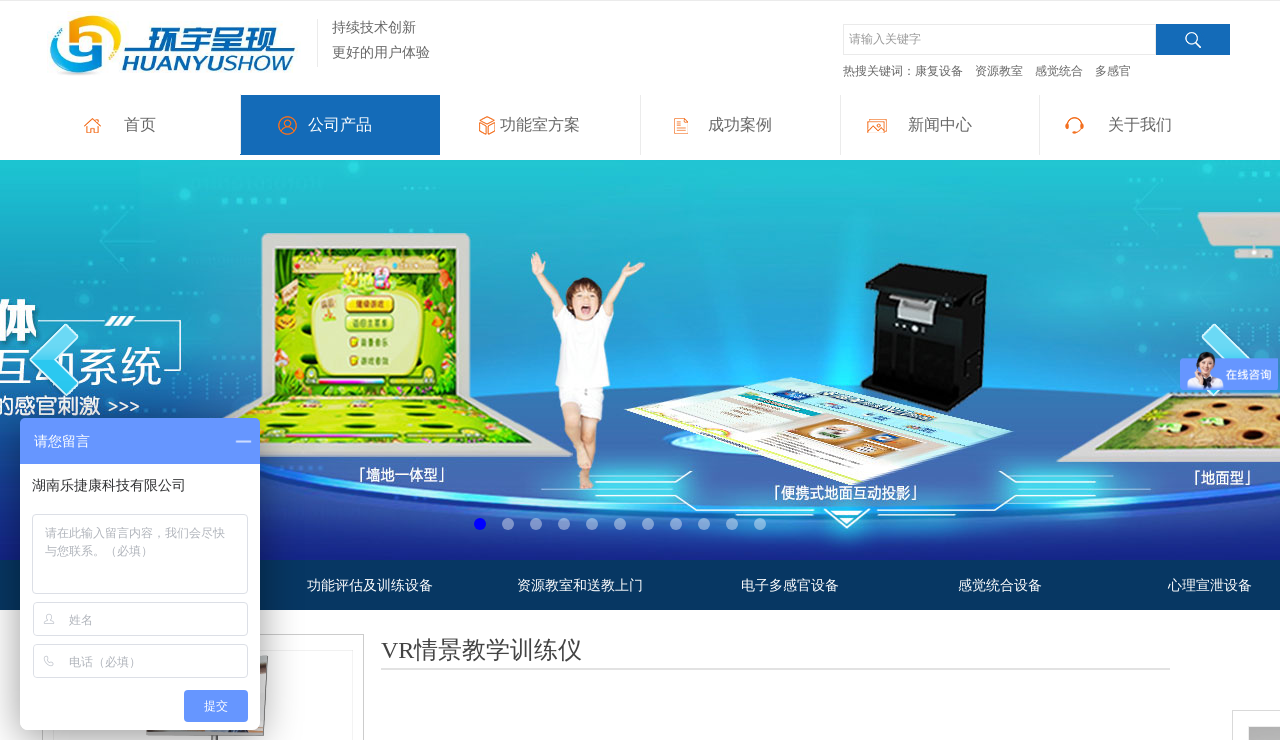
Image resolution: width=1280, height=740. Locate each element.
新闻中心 (940, 124)
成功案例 (740, 124)
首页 (140, 124)
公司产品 (340, 124)
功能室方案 (540, 124)
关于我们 (1140, 124)
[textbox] (999, 39)
